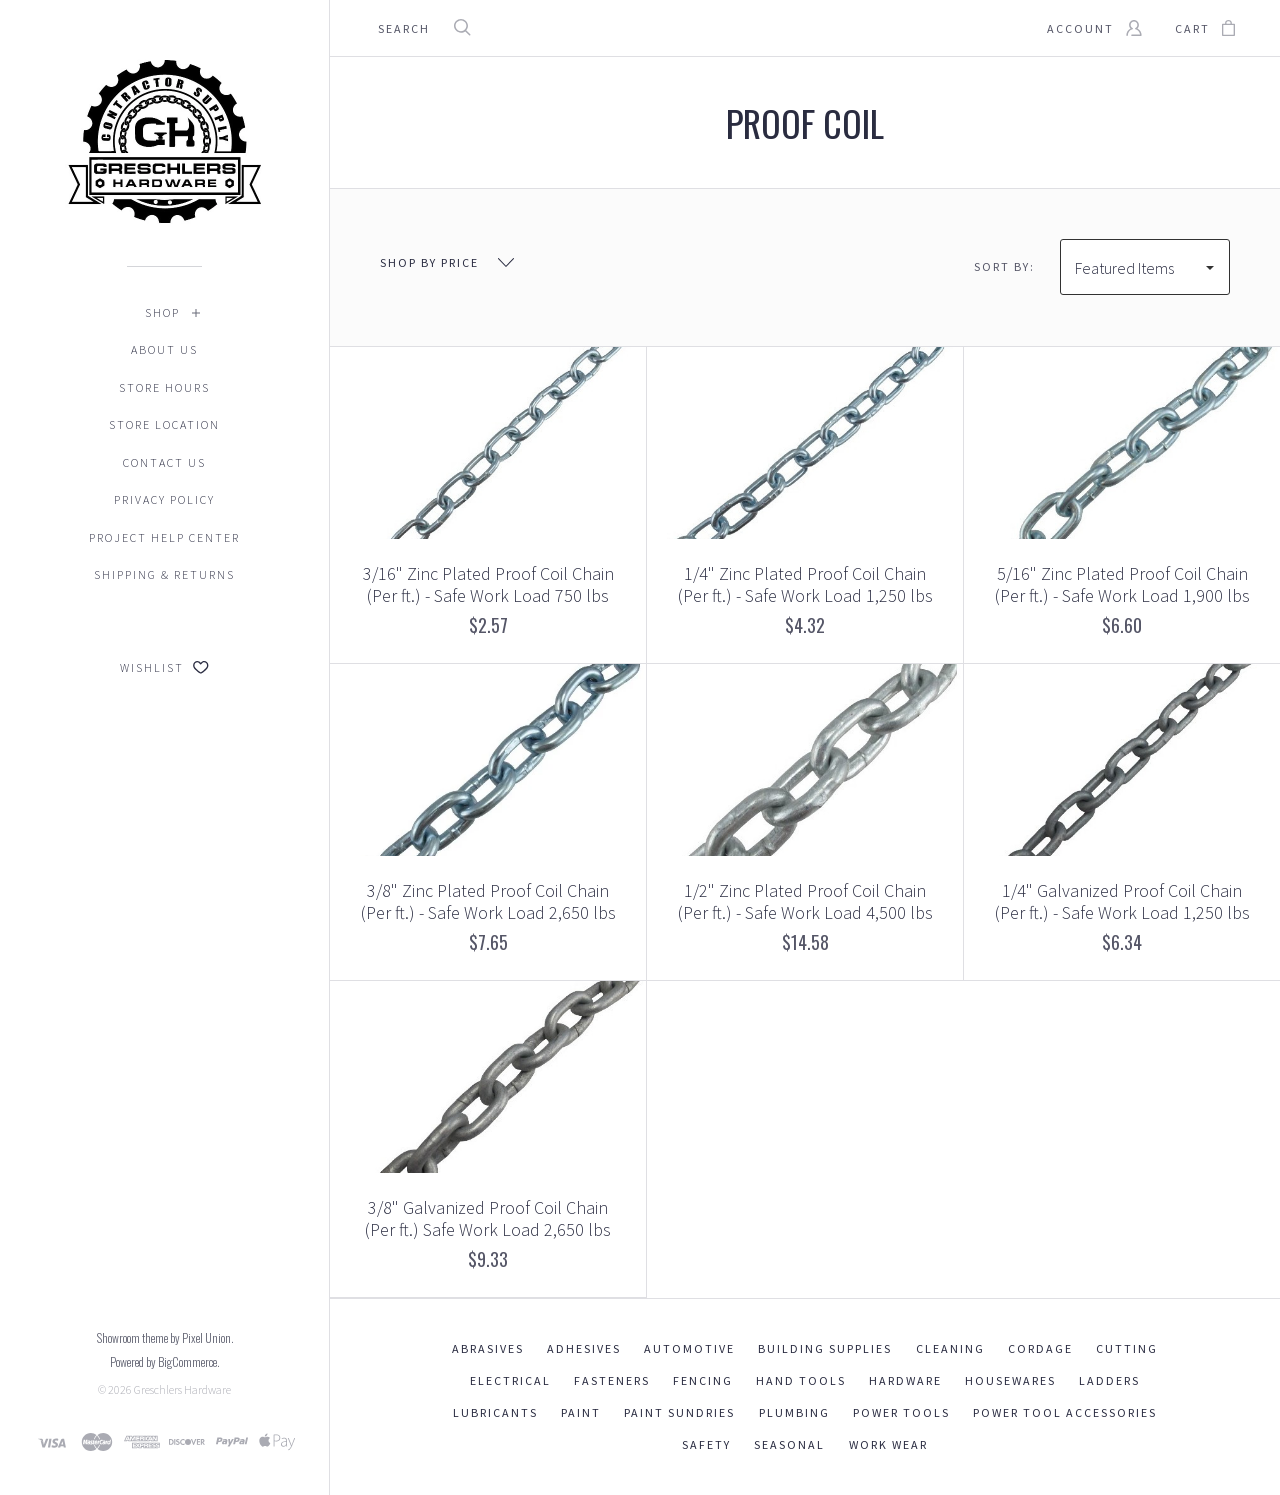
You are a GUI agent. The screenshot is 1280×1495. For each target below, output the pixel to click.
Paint (581, 1412)
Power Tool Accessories (1065, 1412)
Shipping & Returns (164, 574)
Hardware (905, 1380)
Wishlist (164, 667)
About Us (164, 349)
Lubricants (495, 1412)
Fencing (703, 1380)
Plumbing (794, 1412)
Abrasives (488, 1348)
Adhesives (584, 1348)
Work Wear (888, 1444)
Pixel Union (206, 1337)
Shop (162, 312)
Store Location (164, 424)
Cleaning (950, 1348)
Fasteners (612, 1380)
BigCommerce (187, 1361)
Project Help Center (164, 537)
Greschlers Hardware (182, 1389)
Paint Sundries (679, 1412)
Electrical (510, 1380)
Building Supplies (825, 1348)
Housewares (1010, 1380)
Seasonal (789, 1444)
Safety (706, 1444)
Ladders (1109, 1380)
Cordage (1040, 1348)
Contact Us (164, 462)
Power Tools (901, 1412)
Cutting (1127, 1348)
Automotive (689, 1348)
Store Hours (164, 387)
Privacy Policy (164, 499)
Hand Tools (801, 1380)
